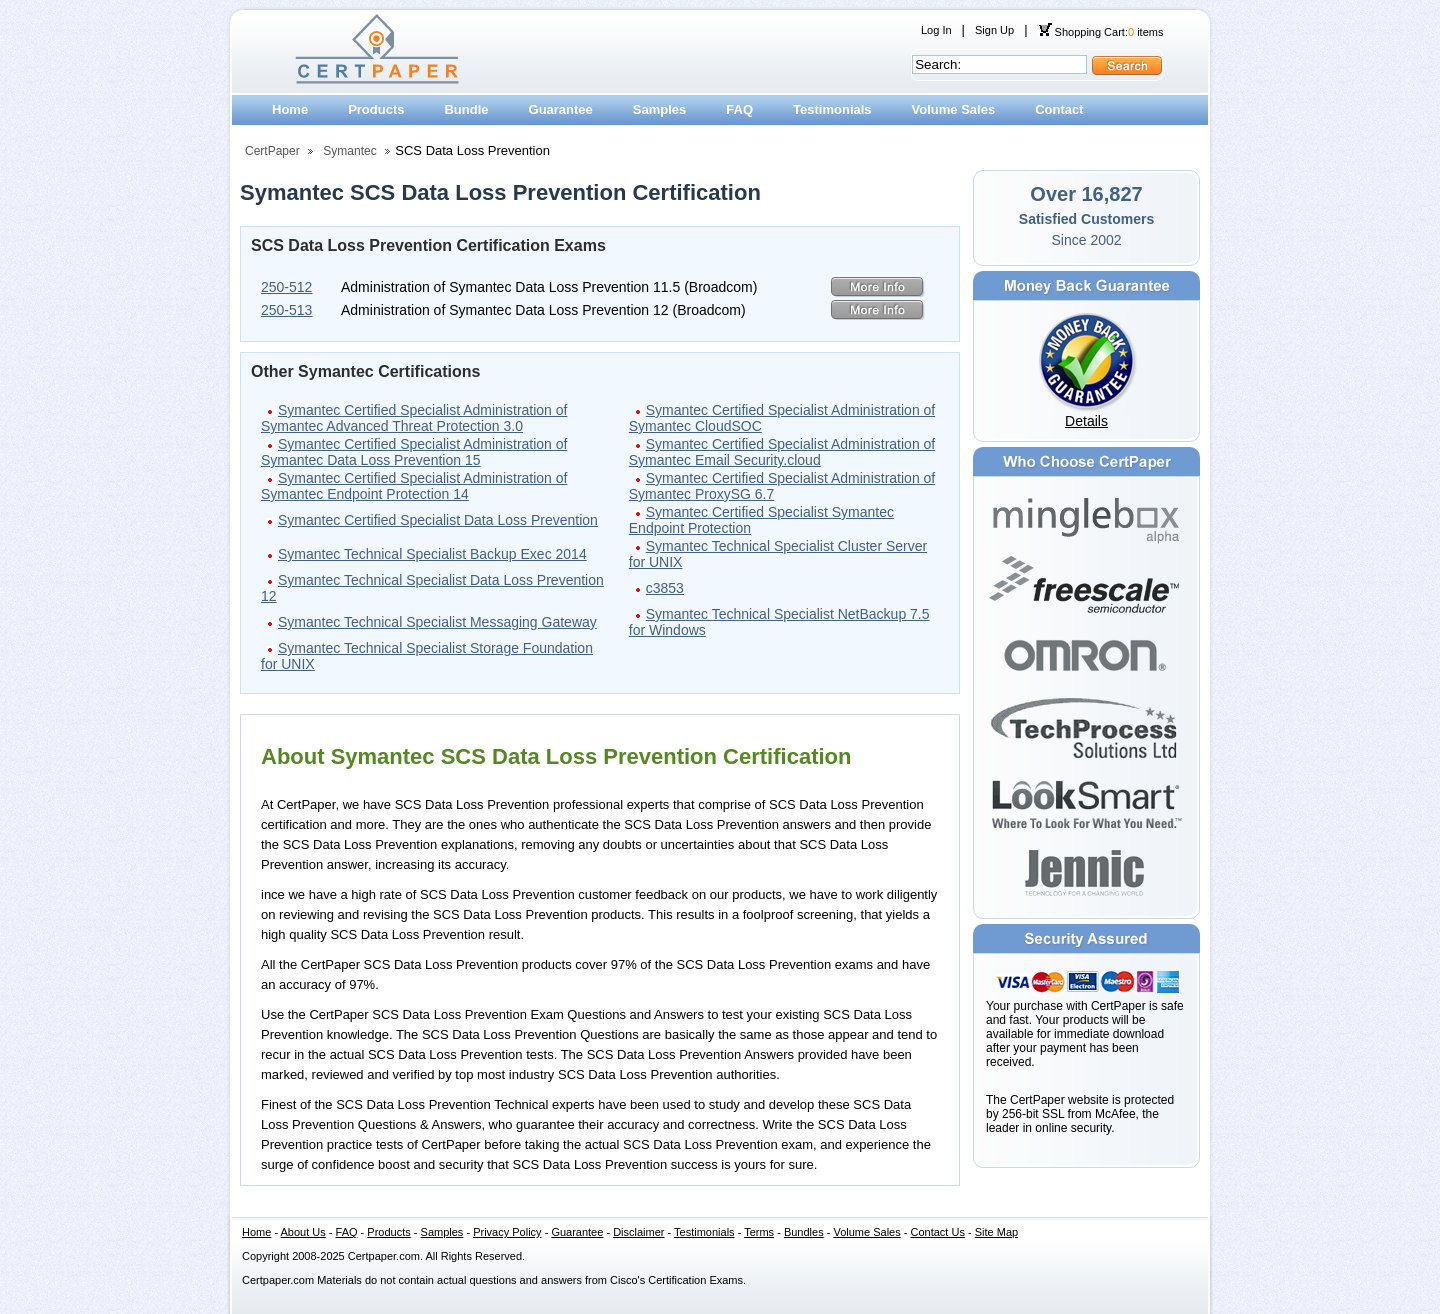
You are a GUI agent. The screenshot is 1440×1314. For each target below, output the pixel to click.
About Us (303, 1232)
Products (376, 109)
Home (290, 109)
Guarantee (561, 109)
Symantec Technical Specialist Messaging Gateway (437, 622)
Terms (759, 1232)
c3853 (665, 588)
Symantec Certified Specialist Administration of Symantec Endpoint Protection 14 (414, 486)
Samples (659, 109)
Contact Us (938, 1232)
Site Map (996, 1232)
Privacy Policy (507, 1232)
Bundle (466, 109)
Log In (936, 30)
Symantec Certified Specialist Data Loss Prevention (438, 520)
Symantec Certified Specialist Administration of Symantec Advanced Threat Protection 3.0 (414, 418)
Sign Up (994, 30)
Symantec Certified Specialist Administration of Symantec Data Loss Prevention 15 (414, 452)
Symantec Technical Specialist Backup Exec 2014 (432, 554)
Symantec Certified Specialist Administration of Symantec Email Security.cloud (782, 452)
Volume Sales (954, 109)
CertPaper (272, 151)
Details (1086, 421)
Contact (1059, 109)
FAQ (739, 109)
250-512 (286, 287)
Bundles (804, 1232)
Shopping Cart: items (1101, 32)
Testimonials (832, 109)
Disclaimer (638, 1232)
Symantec (349, 151)
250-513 (286, 310)
